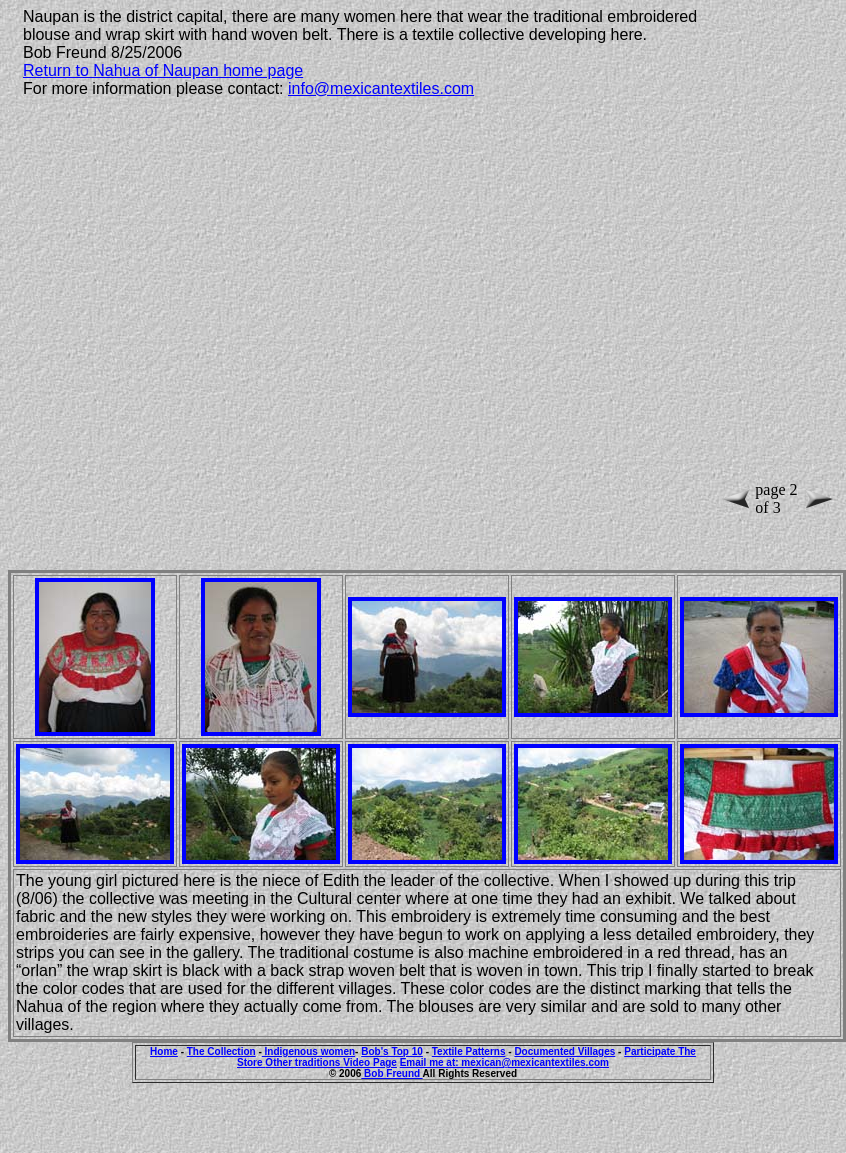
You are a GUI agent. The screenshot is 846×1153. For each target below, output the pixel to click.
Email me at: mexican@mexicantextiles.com (504, 1062)
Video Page (370, 1062)
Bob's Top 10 (392, 1051)
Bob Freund (391, 1073)
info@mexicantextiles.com (381, 88)
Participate (651, 1051)
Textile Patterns (469, 1051)
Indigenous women (308, 1051)
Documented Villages (564, 1051)
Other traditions (304, 1062)
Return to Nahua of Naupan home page (163, 70)
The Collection (221, 1051)
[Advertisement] (218, 317)
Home (164, 1051)
